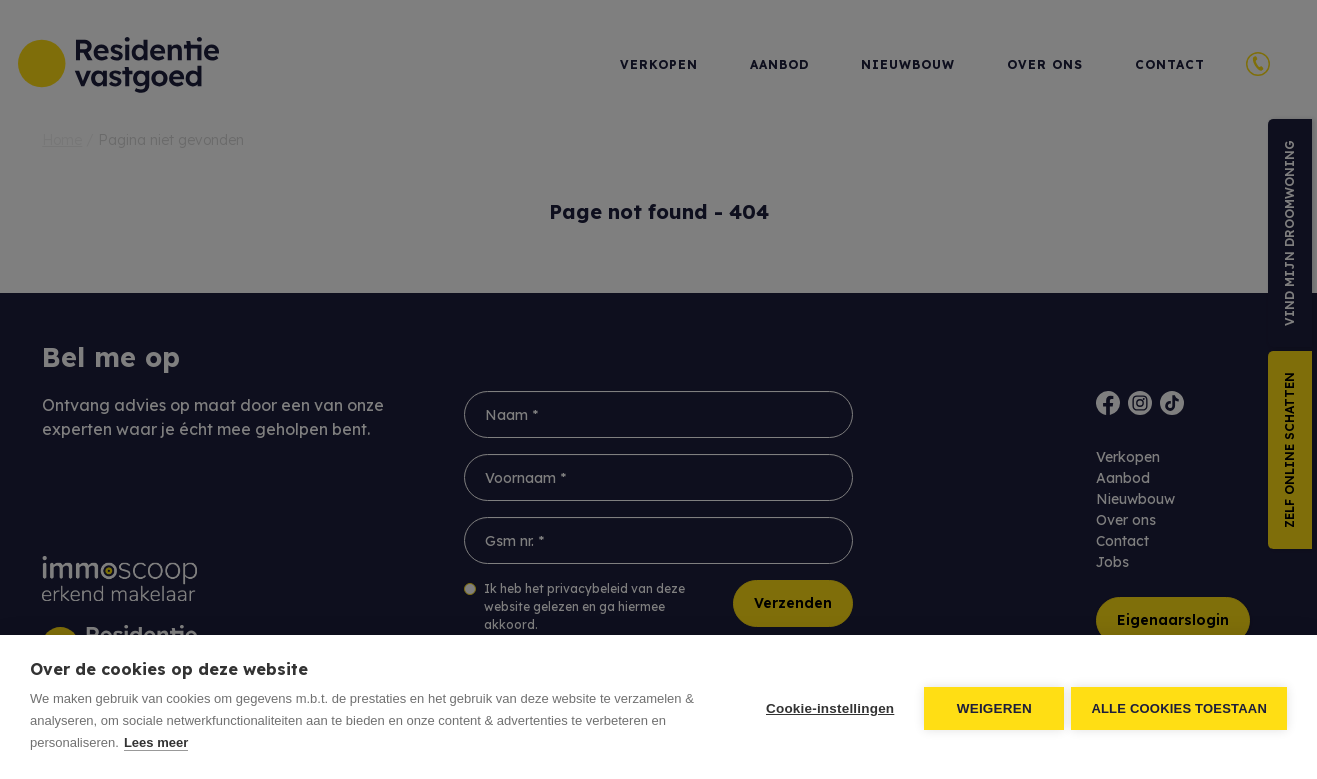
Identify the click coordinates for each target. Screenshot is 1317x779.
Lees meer (156, 742)
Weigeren (991, 707)
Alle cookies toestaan (1179, 707)
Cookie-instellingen (827, 707)
